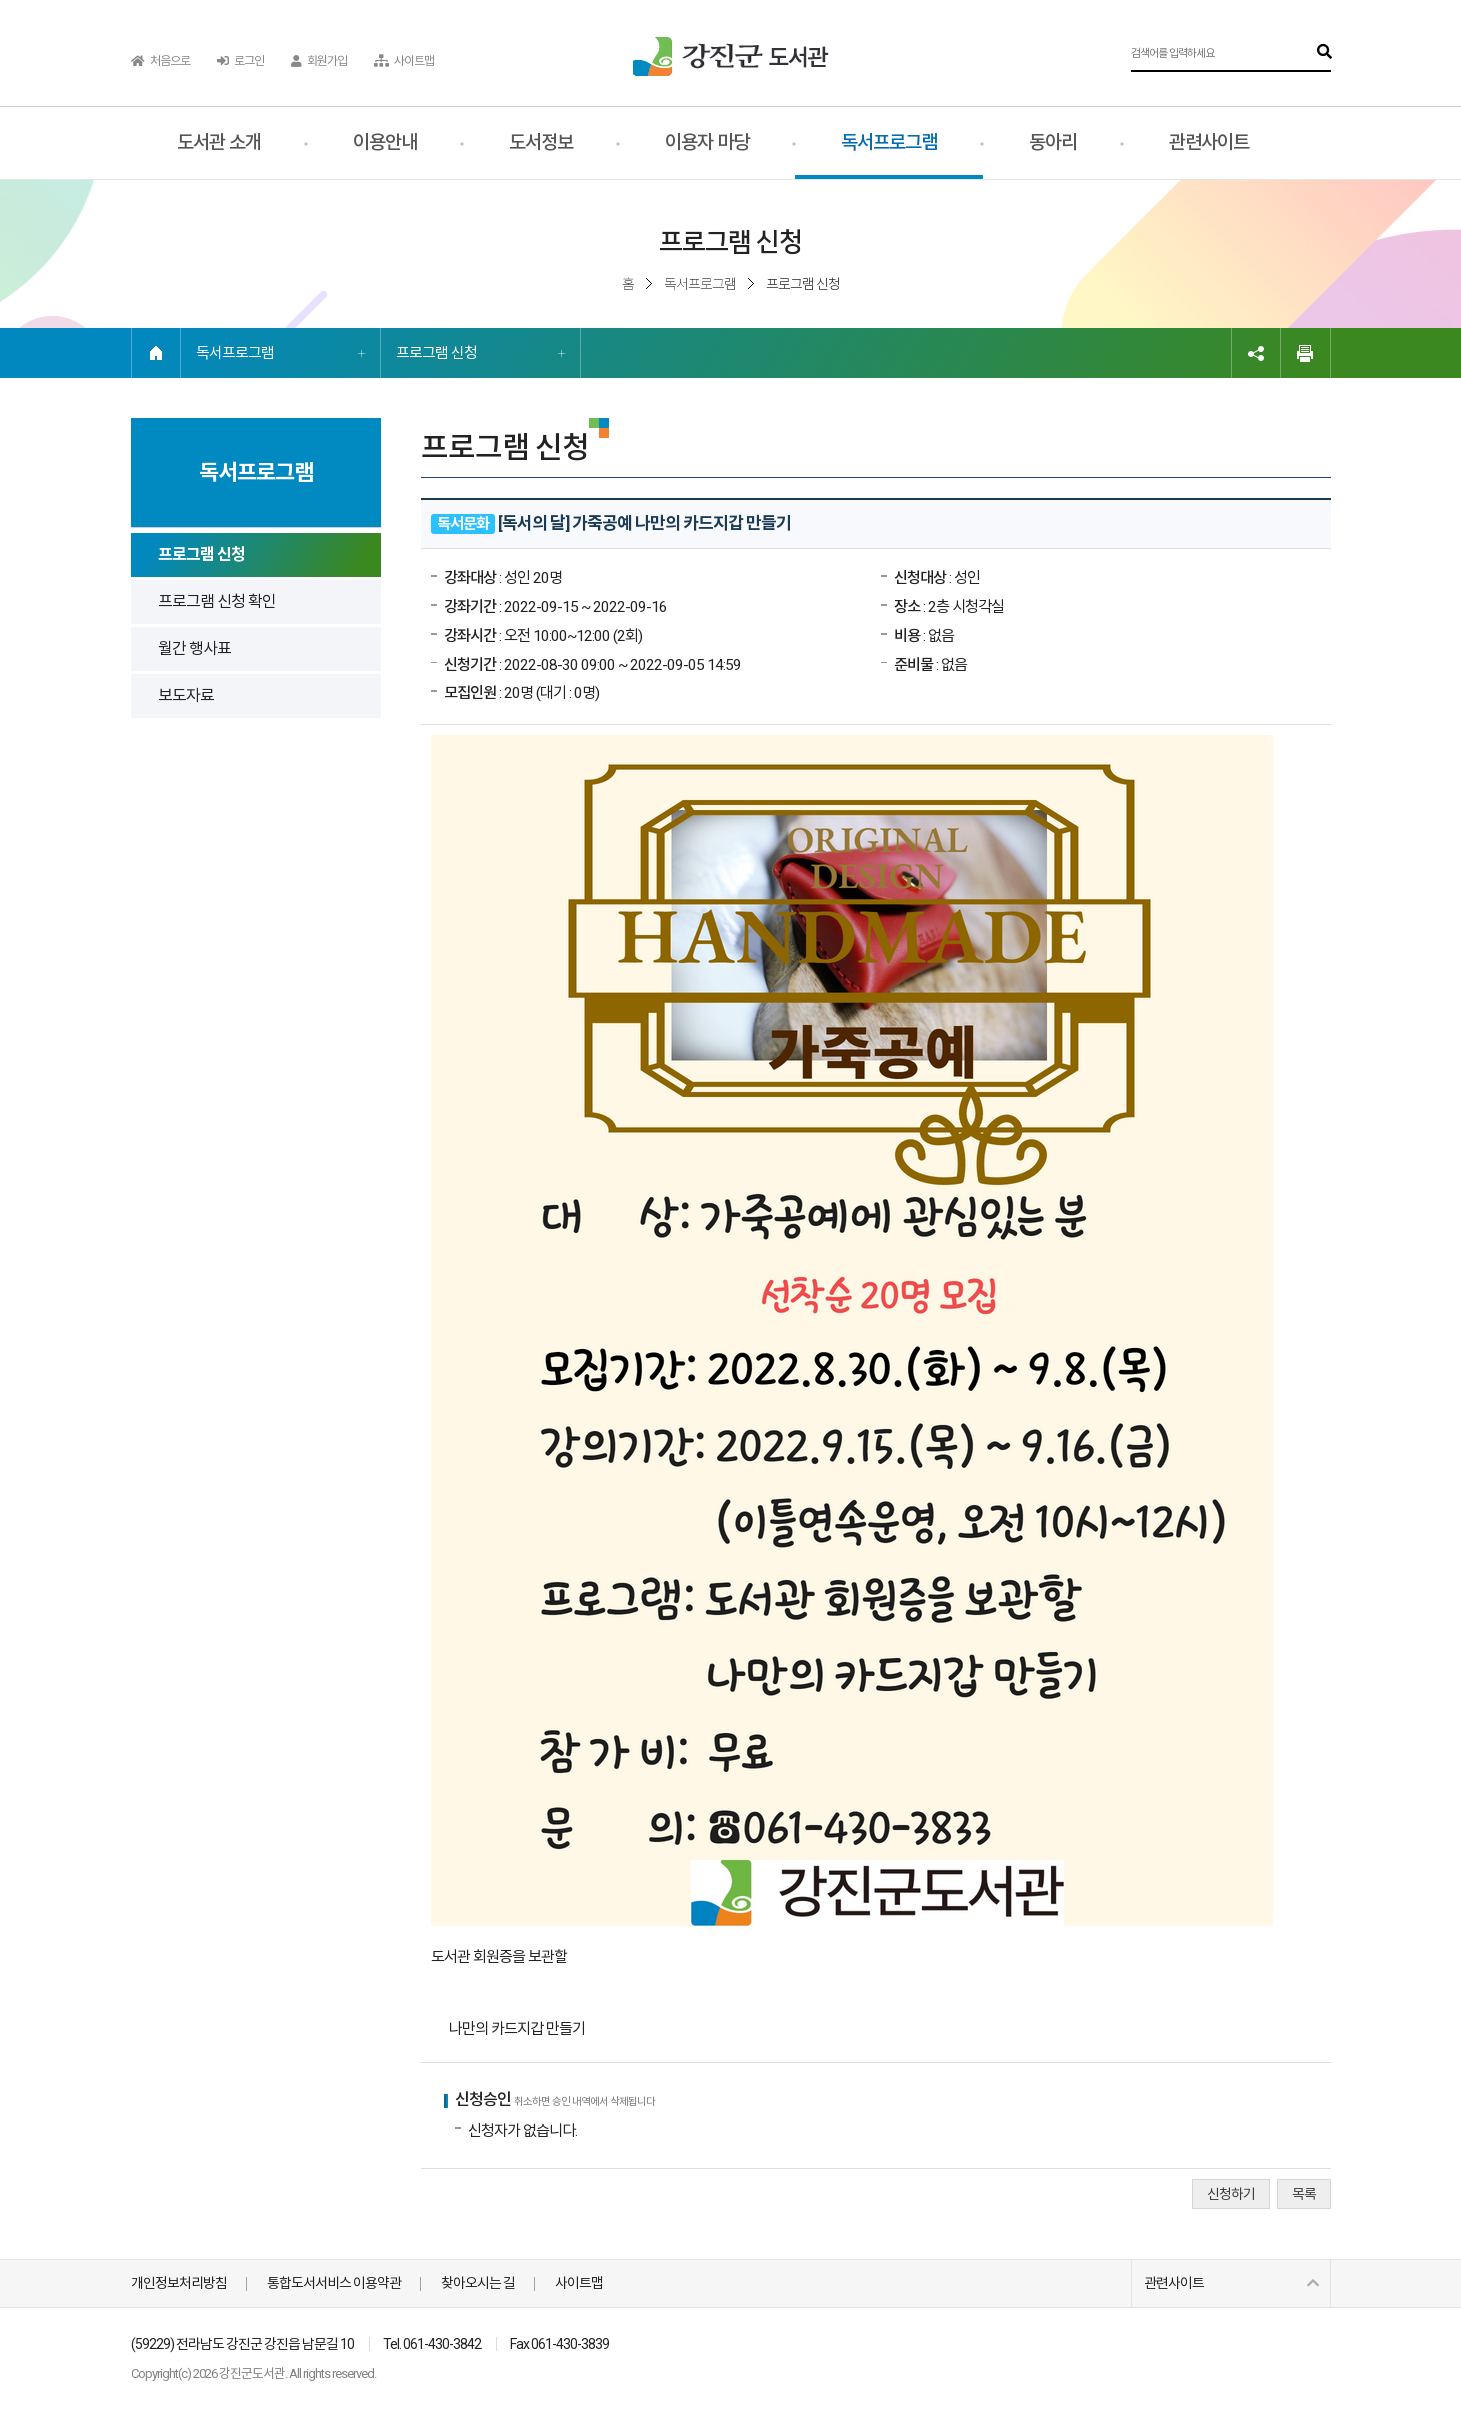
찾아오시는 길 (478, 2283)
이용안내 (385, 142)
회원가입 (319, 61)
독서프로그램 (889, 142)
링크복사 (1256, 353)
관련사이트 (1209, 142)
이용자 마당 (707, 142)
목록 (1304, 2194)
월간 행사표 (194, 648)
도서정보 (541, 142)
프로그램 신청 (436, 353)
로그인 (240, 61)
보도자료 (186, 695)
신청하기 (1231, 2194)
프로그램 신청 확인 (217, 601)
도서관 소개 (219, 142)
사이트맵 (404, 61)
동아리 (1053, 142)
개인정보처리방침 (179, 2283)
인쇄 (1306, 353)
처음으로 (160, 61)
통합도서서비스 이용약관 (334, 2283)
